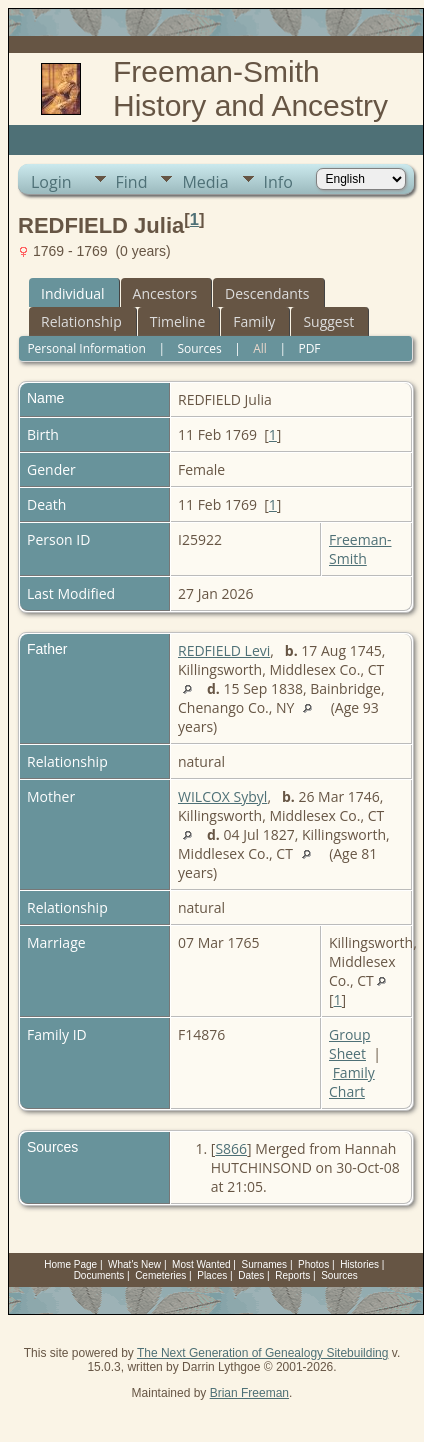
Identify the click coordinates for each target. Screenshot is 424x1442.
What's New (134, 1264)
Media (205, 182)
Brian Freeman (249, 1393)
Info (278, 182)
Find (132, 182)
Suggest (328, 321)
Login (51, 182)
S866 (231, 1148)
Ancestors (165, 293)
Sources (199, 348)
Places (212, 1275)
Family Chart (352, 1082)
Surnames (265, 1264)
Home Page (70, 1264)
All (260, 348)
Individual (73, 293)
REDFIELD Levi (224, 650)
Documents (99, 1275)
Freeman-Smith (360, 549)
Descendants (267, 293)
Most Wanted (201, 1264)
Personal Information (86, 348)
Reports (292, 1275)
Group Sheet (349, 1044)
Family (254, 321)
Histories (359, 1264)
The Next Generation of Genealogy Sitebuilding (263, 1353)
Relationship (81, 321)
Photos (313, 1264)
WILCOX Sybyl (222, 796)
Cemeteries (160, 1275)
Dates (251, 1275)
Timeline (178, 321)
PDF (309, 348)
